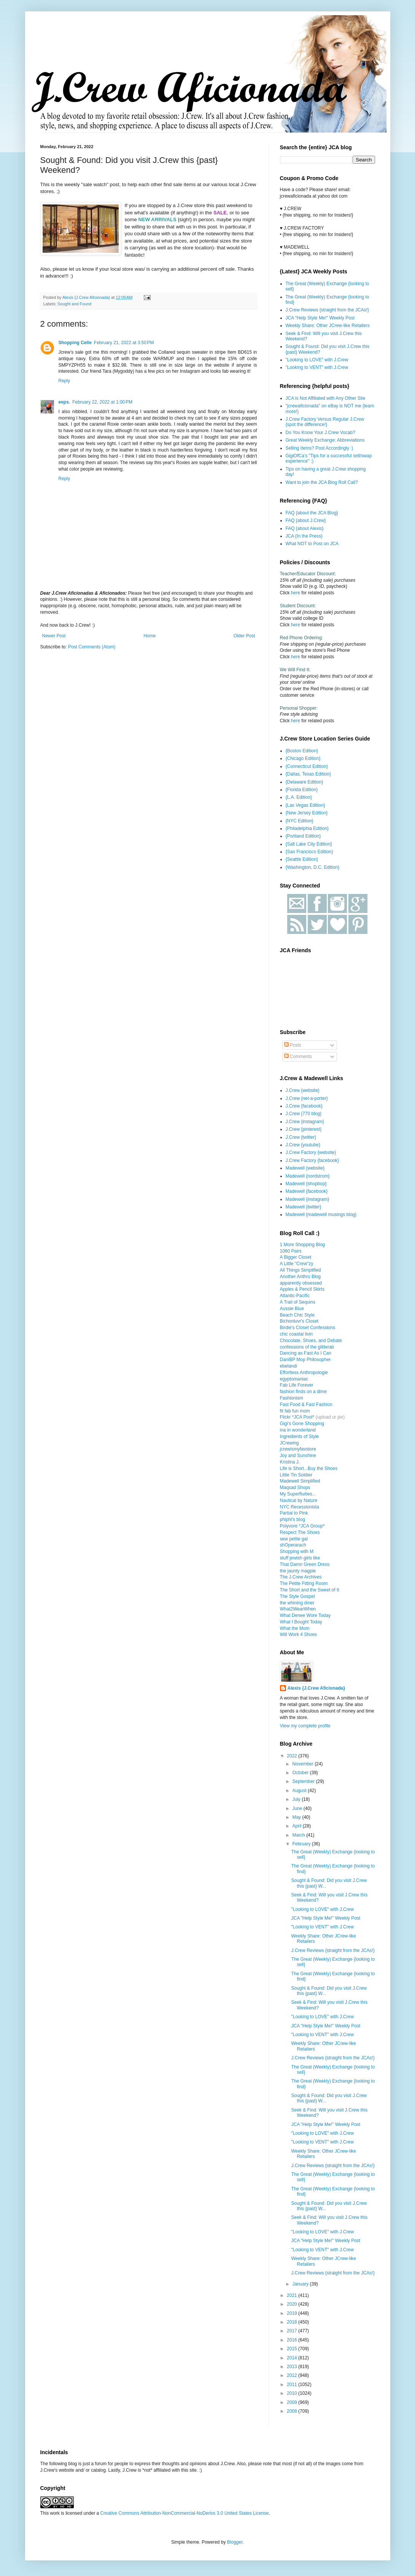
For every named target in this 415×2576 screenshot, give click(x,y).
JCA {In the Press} (304, 536)
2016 (292, 2340)
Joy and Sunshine (298, 1455)
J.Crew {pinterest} (304, 1129)
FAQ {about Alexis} (305, 528)
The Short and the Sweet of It (309, 1590)
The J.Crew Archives (301, 1577)
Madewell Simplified (300, 1481)
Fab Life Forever (296, 1385)
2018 (292, 2322)
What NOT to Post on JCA (312, 543)
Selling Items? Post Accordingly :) (319, 448)
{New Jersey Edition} (307, 813)
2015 (292, 2348)
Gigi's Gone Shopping (302, 1423)
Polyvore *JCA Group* (302, 1526)
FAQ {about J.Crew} (306, 520)
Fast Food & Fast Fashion (306, 1404)
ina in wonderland (298, 1430)
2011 (292, 2384)
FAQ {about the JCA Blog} (312, 513)
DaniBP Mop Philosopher (305, 1359)
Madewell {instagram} (307, 1199)
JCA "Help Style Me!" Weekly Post (320, 318)
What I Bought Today (301, 1622)
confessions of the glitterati (307, 1347)
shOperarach (293, 1545)
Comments (298, 1056)
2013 (292, 2366)
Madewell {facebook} (307, 1191)
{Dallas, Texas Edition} (308, 774)
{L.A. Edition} (299, 797)
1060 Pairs (291, 1251)
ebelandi (288, 1366)
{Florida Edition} (302, 789)
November (303, 1764)
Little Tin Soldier (296, 1475)
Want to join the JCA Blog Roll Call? (322, 482)
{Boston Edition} (302, 750)
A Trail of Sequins (297, 1302)
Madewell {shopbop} (306, 1183)
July (297, 1799)
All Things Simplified (300, 1270)
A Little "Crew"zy (296, 1263)
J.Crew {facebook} (304, 1106)
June (297, 1808)
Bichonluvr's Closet (299, 1321)
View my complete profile (305, 1726)
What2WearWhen (298, 1609)
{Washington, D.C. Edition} (313, 867)
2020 (292, 2304)
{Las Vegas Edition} (305, 805)
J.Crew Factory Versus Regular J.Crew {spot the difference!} (325, 422)
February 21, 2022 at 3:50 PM (124, 342)
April (297, 1826)
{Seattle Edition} (302, 859)
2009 (292, 2402)
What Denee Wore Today (305, 1615)
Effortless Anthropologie (304, 1372)
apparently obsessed (301, 1283)
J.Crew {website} (303, 1090)
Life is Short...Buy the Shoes (308, 1468)
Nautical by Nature (299, 1500)
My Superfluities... (298, 1494)
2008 (292, 2411)
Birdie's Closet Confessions (307, 1327)
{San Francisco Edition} (309, 851)
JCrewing (289, 1443)
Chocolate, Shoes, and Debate (311, 1340)
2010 (292, 2393)
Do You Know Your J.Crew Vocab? (320, 432)
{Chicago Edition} (303, 758)
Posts (292, 1045)
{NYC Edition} (299, 821)
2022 (292, 1756)
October (301, 1772)
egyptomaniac (294, 1379)
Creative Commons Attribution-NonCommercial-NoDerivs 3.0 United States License (184, 2513)
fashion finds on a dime (303, 1391)
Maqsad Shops (295, 1487)
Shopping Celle (75, 342)
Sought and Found (74, 304)
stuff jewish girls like (300, 1558)
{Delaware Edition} (304, 782)
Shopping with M (297, 1551)
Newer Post (54, 635)
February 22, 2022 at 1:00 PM (102, 402)
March (299, 1835)
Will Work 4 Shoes (298, 1634)
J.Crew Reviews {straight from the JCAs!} (327, 310)
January (301, 2284)
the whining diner (297, 1603)
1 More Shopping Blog (302, 1244)
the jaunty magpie (298, 1571)
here (295, 592)
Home (149, 635)
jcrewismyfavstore (298, 1449)
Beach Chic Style (297, 1315)
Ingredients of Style (299, 1436)
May (297, 1817)
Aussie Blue (292, 1308)
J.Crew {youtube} (303, 1145)
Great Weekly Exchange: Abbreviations (325, 440)
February (302, 1844)
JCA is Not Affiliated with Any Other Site (326, 398)
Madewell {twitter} (303, 1207)
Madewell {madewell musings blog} (321, 1214)
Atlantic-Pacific (295, 1295)
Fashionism (291, 1398)
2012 (292, 2375)
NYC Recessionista (299, 1507)
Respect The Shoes (300, 1532)
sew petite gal (294, 1539)
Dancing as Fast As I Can (305, 1353)
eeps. (64, 402)
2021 (292, 2295)
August (300, 1790)
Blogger (235, 2542)
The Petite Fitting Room (304, 1583)
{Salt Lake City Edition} (309, 844)
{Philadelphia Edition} (307, 828)
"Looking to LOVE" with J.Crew (317, 359)
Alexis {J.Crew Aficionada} (316, 1688)
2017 (292, 2330)
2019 (292, 2313)
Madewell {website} (305, 1168)
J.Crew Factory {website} (311, 1152)
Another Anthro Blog (300, 1276)
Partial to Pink (294, 1513)
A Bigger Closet (296, 1257)
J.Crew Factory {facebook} (312, 1160)
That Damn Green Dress (305, 1564)
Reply (64, 380)
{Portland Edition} (303, 836)
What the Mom (295, 1628)
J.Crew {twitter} (301, 1137)
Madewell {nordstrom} (308, 1176)
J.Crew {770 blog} (304, 1113)
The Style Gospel (297, 1596)
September (304, 1781)
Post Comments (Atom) (92, 647)
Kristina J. (290, 1462)
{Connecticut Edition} (307, 766)
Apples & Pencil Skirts (302, 1289)
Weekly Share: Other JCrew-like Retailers (328, 325)
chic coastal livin (296, 1334)
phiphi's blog (292, 1519)
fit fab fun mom (295, 1411)
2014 (292, 2358)
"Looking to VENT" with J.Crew (317, 367)
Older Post (244, 635)
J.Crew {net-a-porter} (307, 1098)
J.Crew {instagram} (305, 1121)
